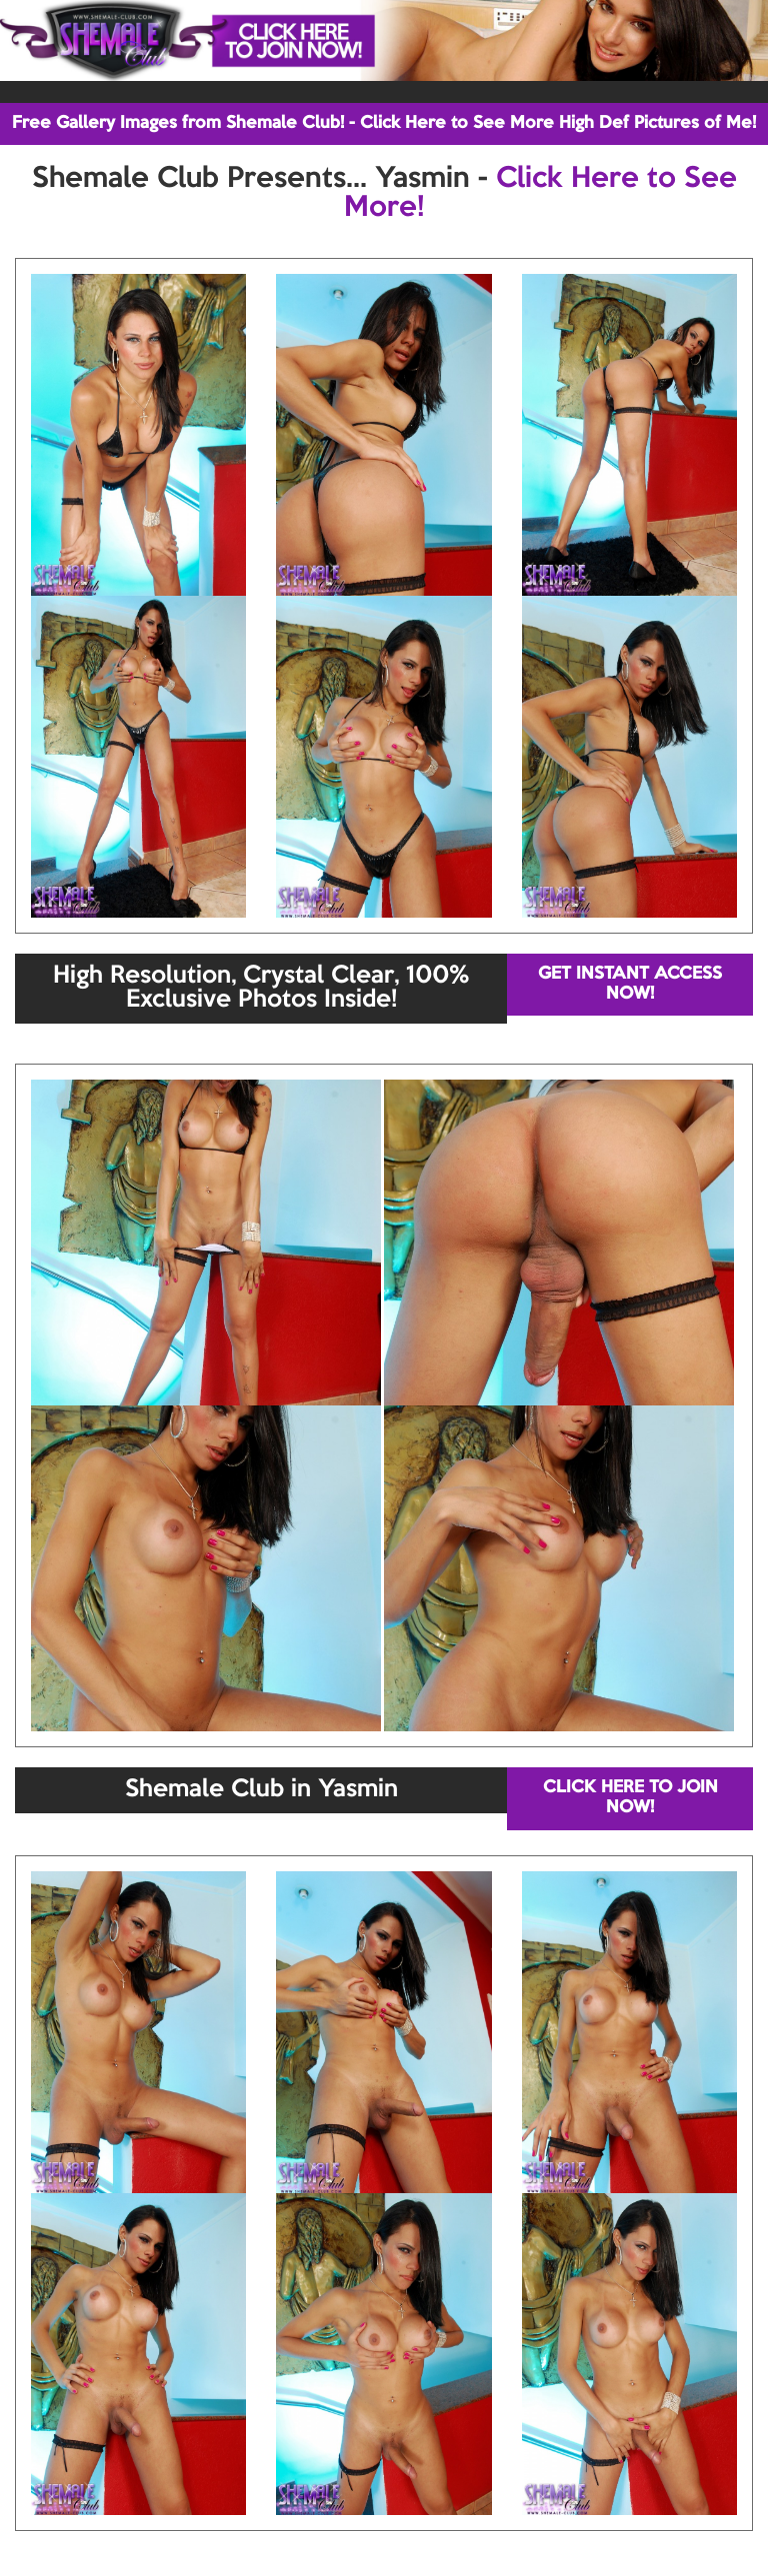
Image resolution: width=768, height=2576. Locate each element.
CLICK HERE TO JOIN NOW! (630, 1797)
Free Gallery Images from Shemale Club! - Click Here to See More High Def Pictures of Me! (384, 123)
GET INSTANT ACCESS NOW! (630, 984)
